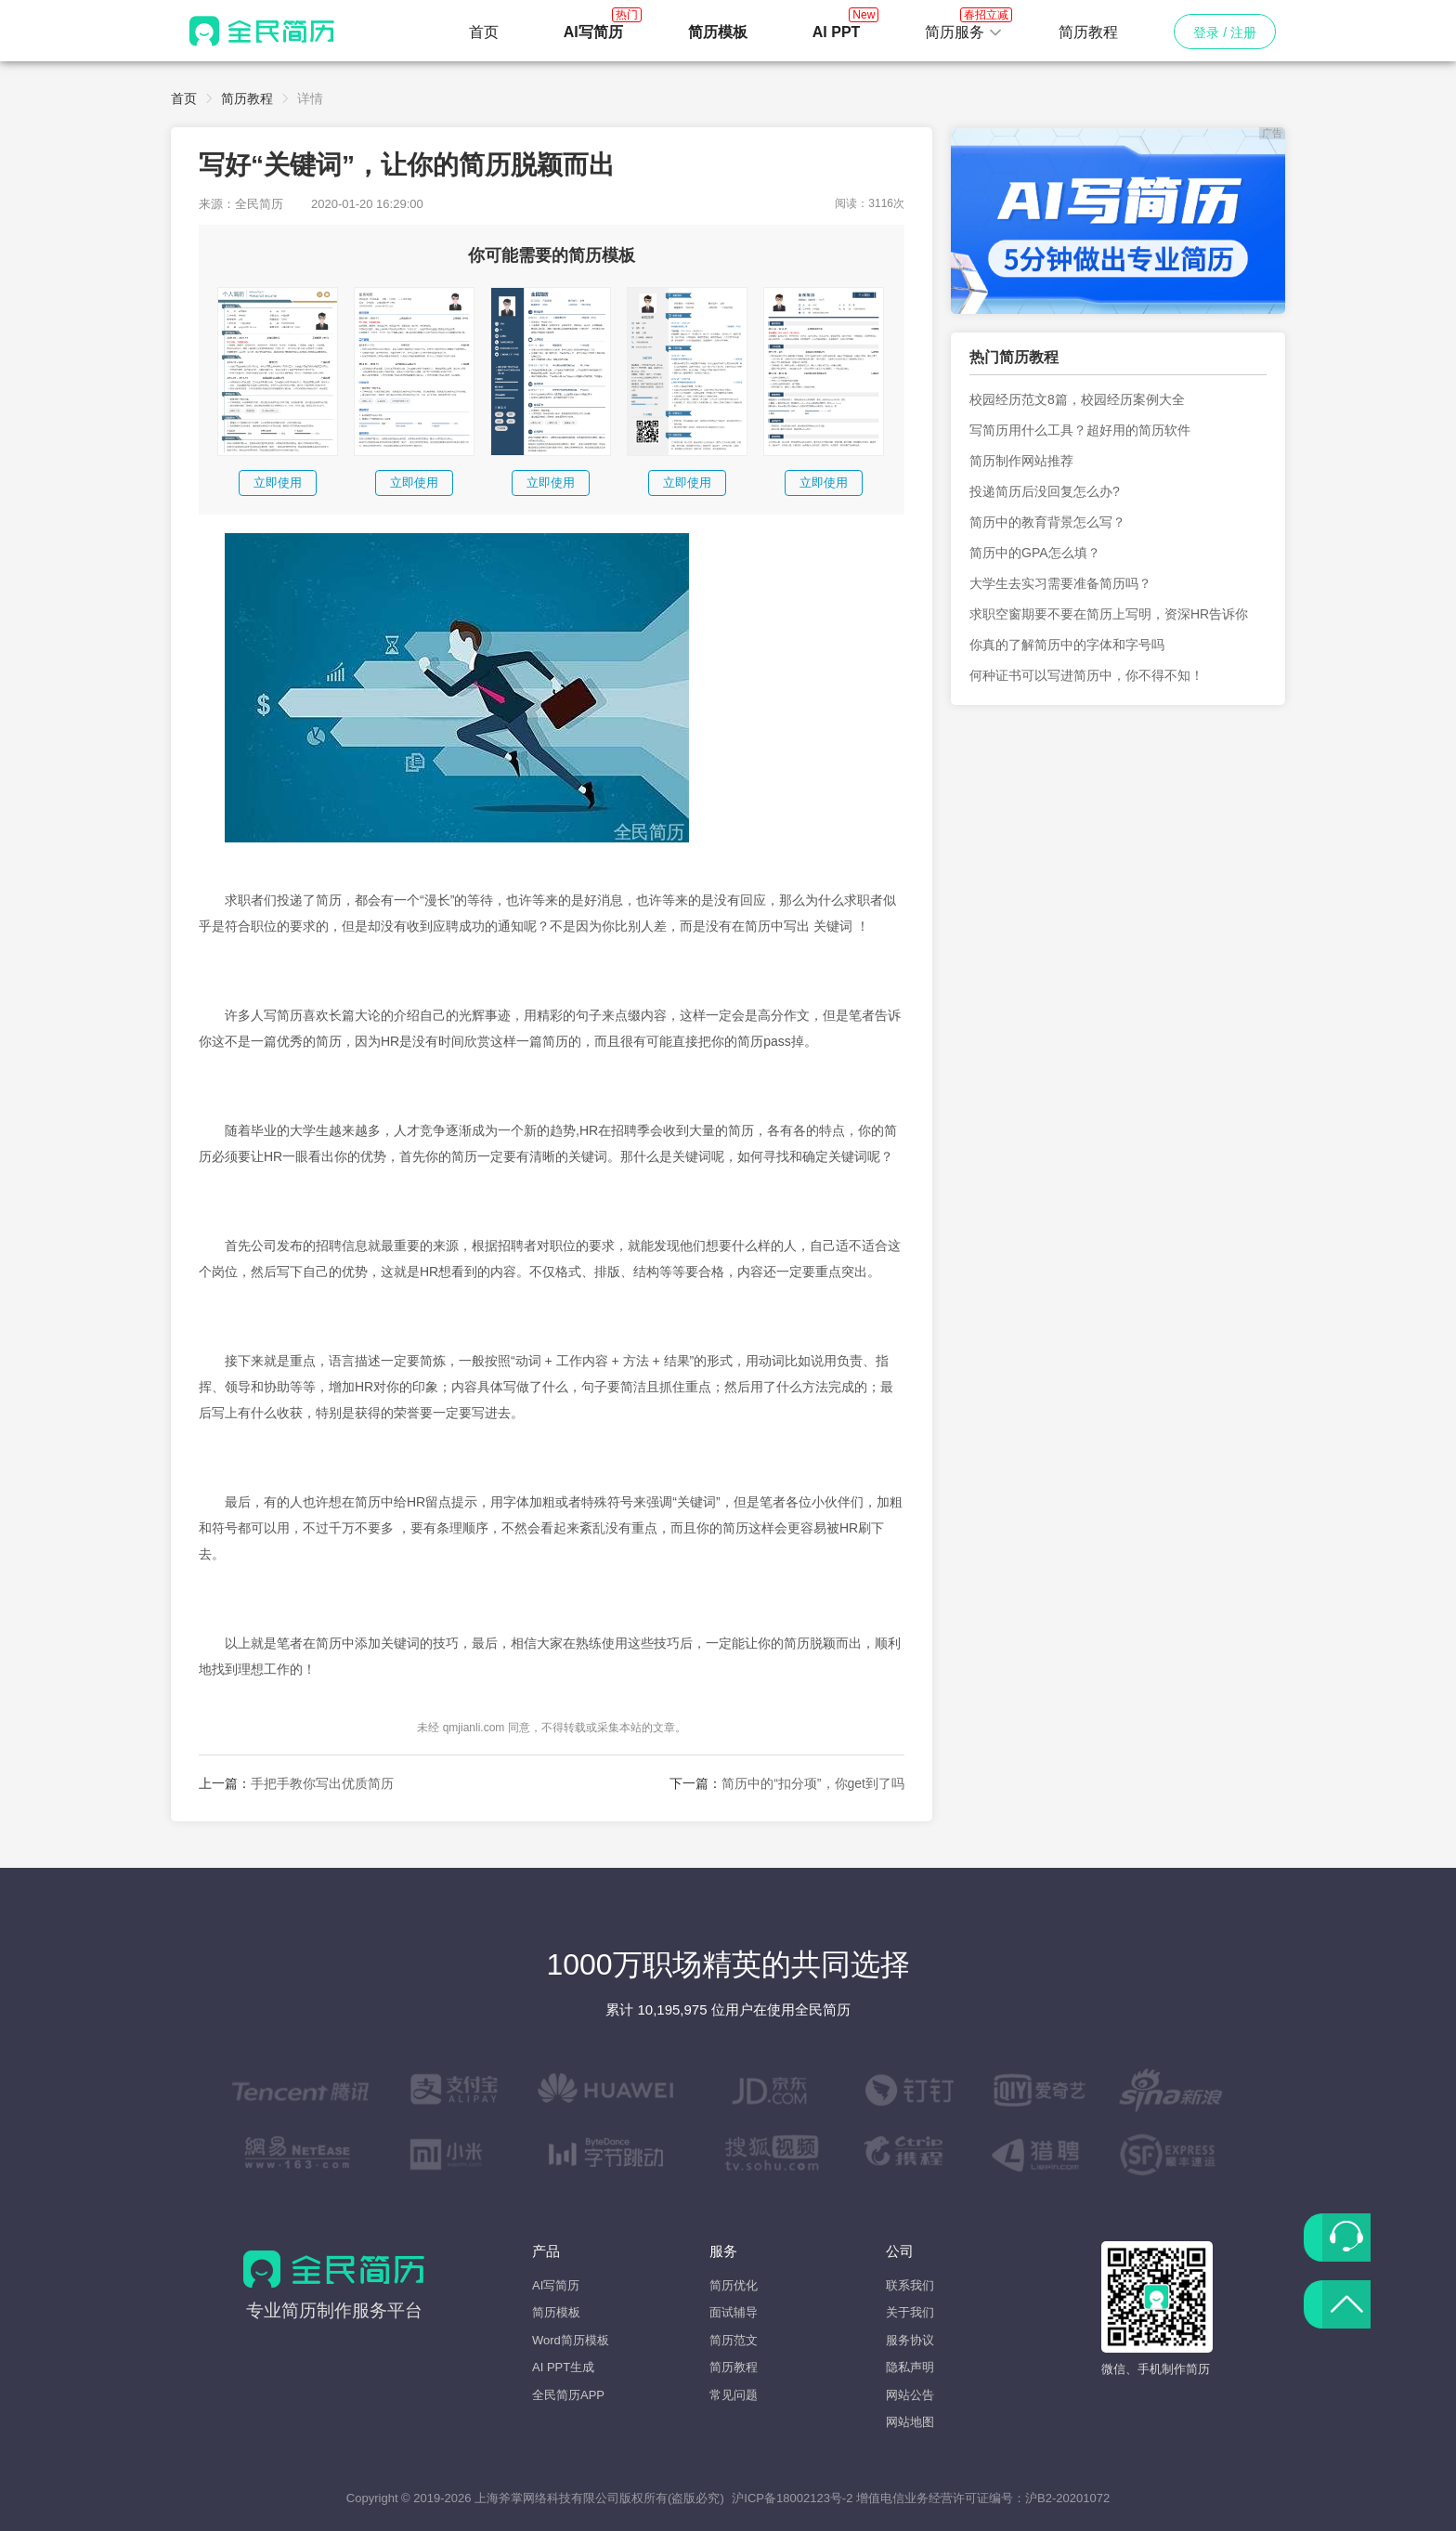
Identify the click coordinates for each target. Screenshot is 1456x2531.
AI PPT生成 (563, 2367)
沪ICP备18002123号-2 (792, 2498)
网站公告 (910, 2395)
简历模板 (556, 2312)
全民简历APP (568, 2395)
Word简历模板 (570, 2340)
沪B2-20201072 (1067, 2498)
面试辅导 (733, 2312)
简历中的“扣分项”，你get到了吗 (813, 1783)
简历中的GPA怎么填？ (1034, 552)
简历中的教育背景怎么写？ (1047, 522)
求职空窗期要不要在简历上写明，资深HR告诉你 (1108, 614)
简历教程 (1088, 32)
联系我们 (910, 2285)
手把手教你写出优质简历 (322, 1783)
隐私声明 (910, 2367)
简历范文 (733, 2340)
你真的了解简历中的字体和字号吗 (1066, 644)
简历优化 (733, 2285)
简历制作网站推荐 (1021, 460)
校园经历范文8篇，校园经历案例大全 (1077, 399)
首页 (484, 32)
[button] (964, 32)
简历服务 (964, 27)
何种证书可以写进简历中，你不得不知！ (1086, 675)
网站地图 (910, 2422)
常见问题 (733, 2395)
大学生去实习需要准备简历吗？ (1060, 583)
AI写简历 (555, 2285)
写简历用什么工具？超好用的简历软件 (1079, 430)
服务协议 (910, 2340)
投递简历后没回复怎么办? (1044, 491)
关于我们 (910, 2312)
